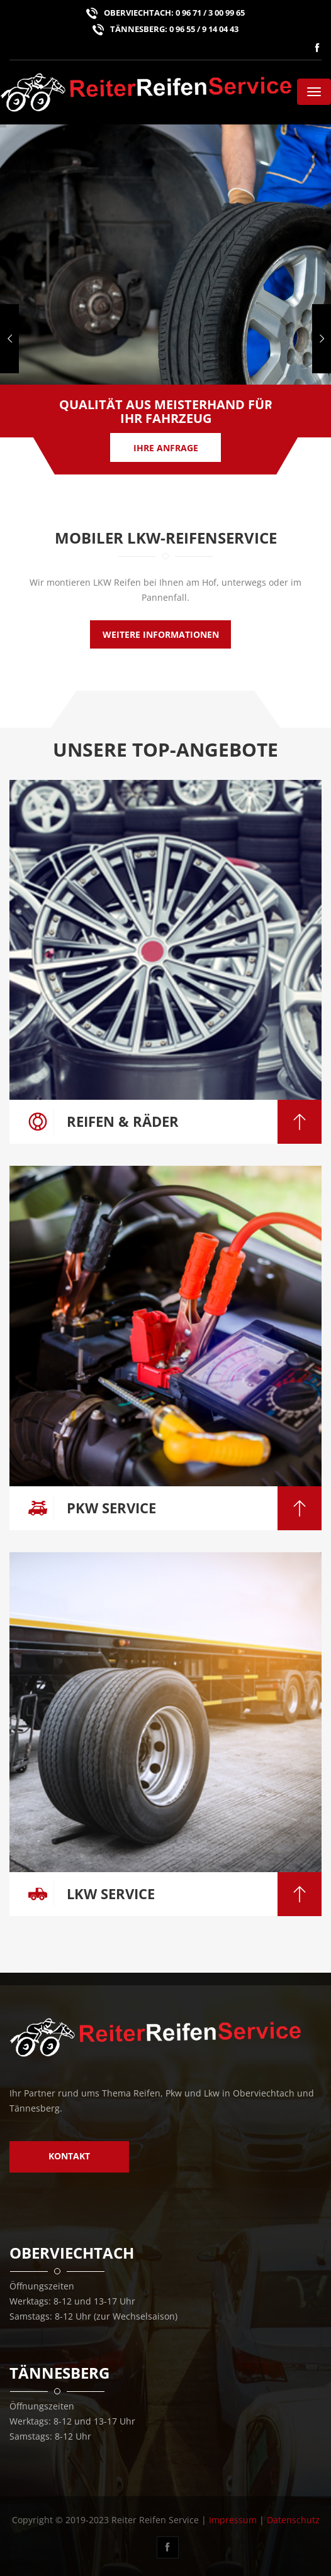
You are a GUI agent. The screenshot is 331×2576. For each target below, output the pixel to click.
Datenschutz (293, 2520)
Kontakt (69, 2156)
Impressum (233, 2520)
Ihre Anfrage (165, 448)
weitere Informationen (161, 634)
